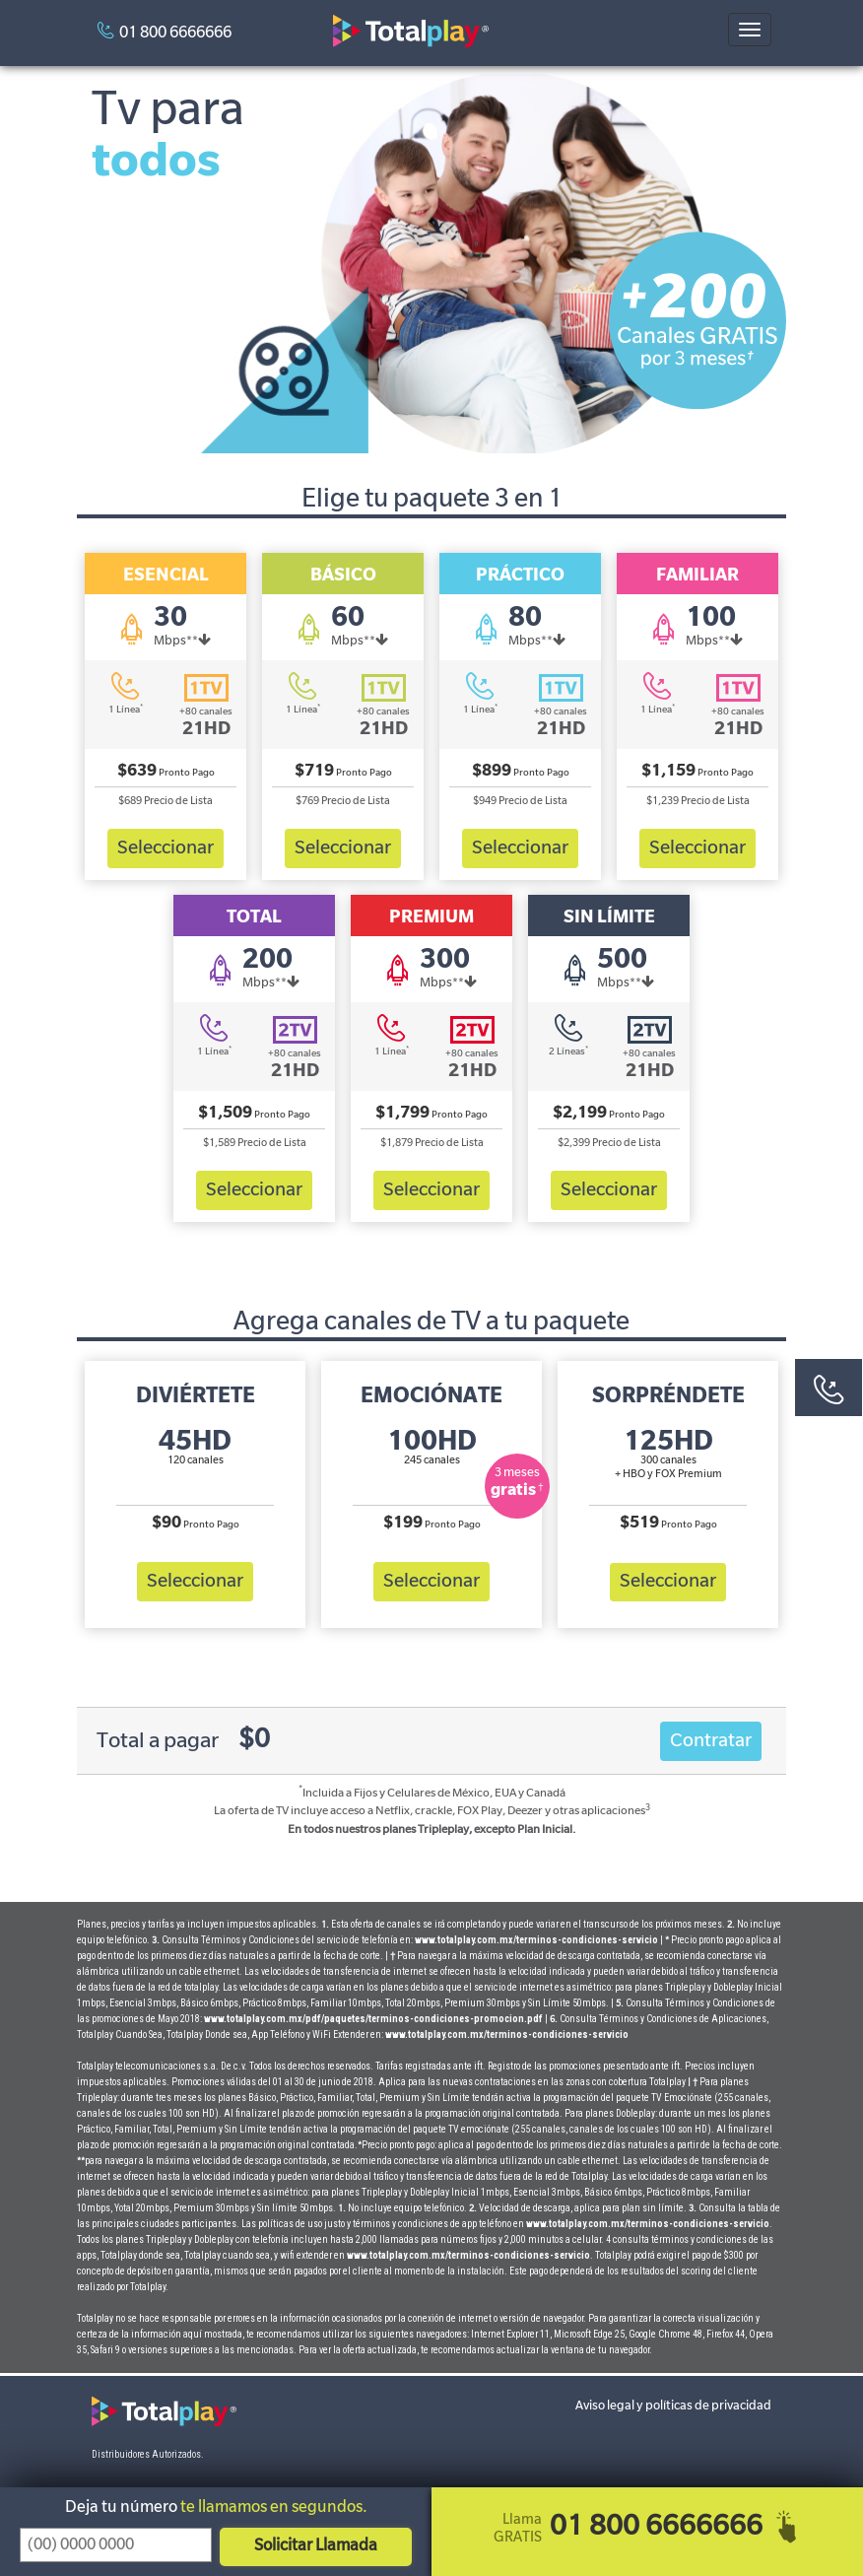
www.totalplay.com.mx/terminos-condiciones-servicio (536, 1939)
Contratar (711, 1740)
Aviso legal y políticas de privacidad (673, 2405)
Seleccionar (165, 847)
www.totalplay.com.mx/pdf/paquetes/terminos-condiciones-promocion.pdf (374, 2018)
